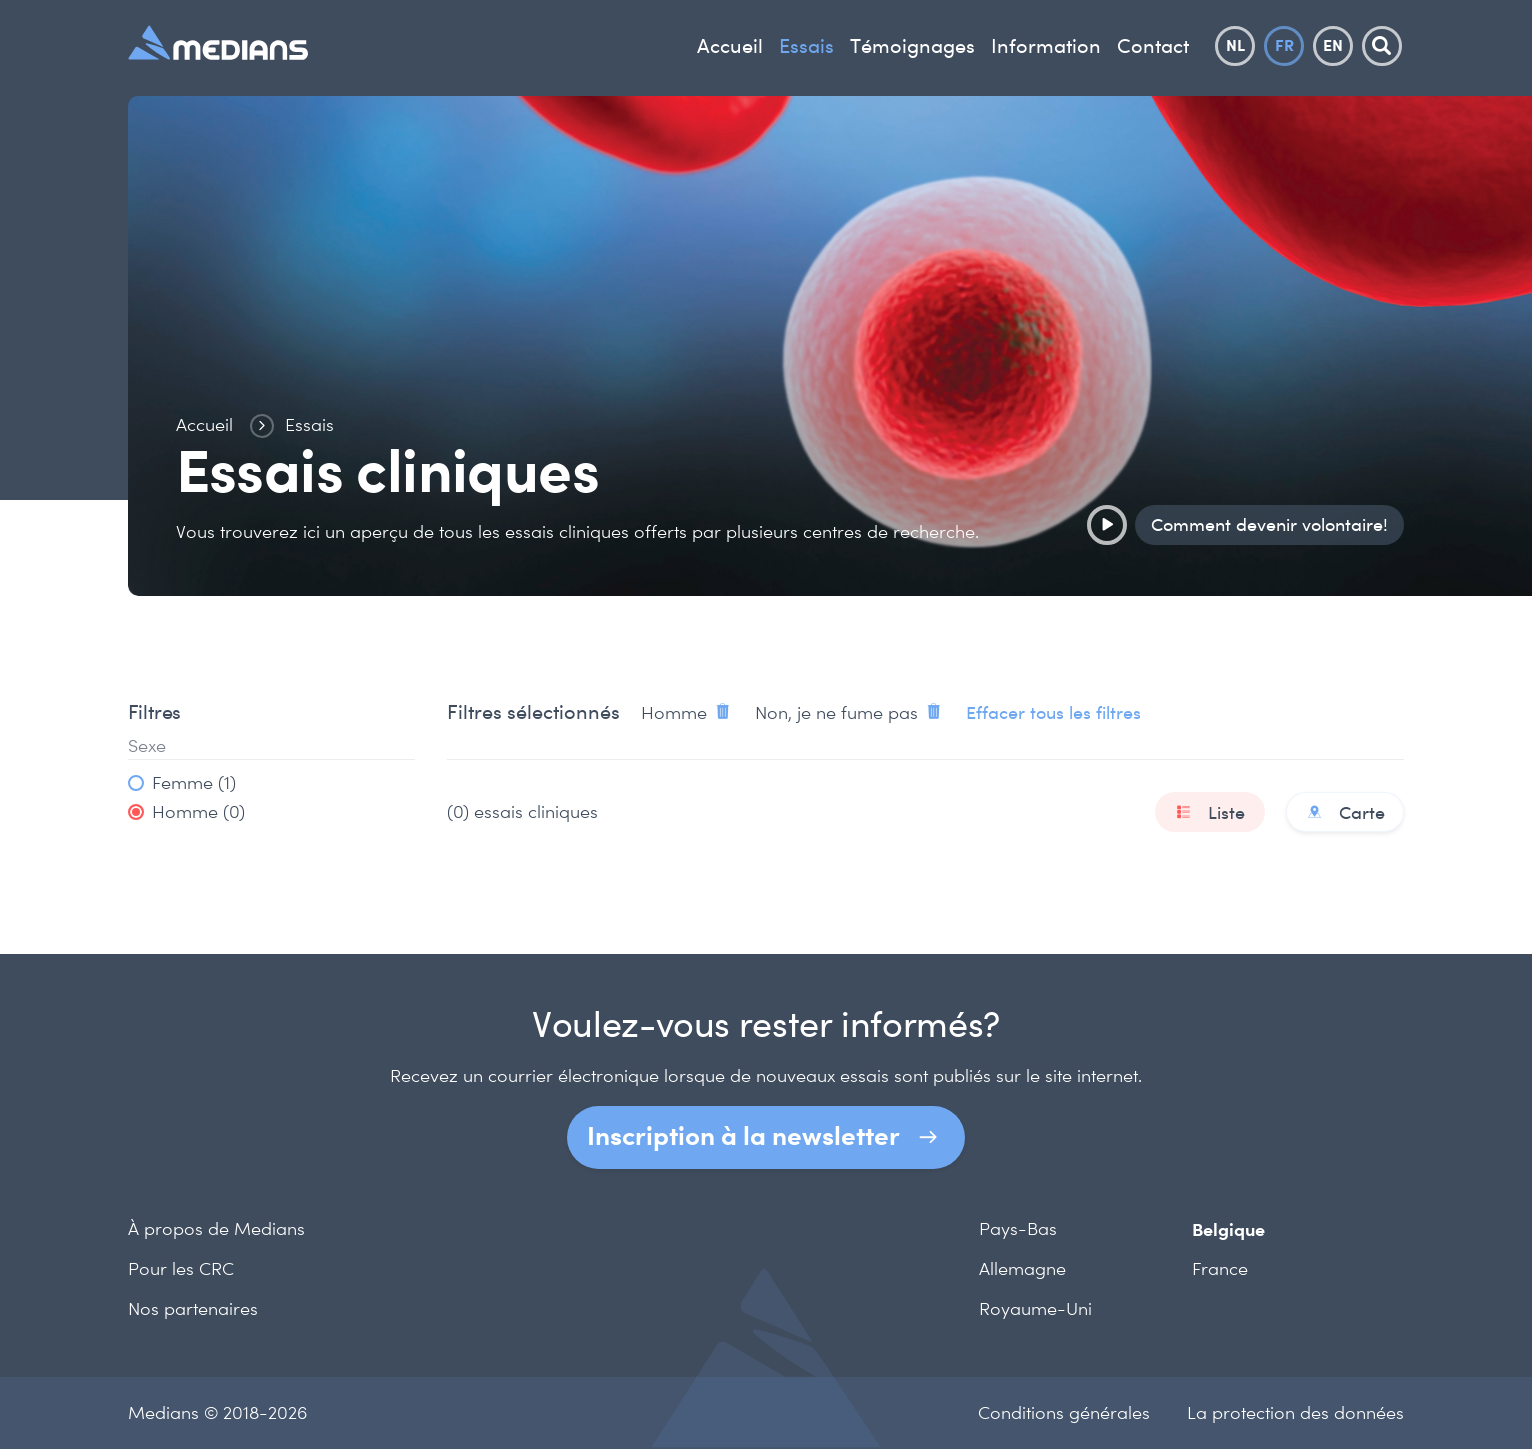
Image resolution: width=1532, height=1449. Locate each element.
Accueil (730, 46)
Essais (806, 46)
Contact (1153, 46)
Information (1046, 46)
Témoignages (912, 46)
